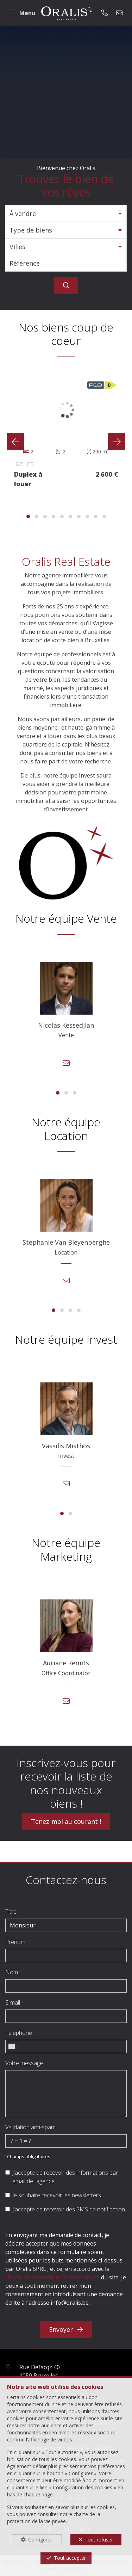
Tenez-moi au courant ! (66, 1821)
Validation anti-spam (32, 2127)
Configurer (40, 2539)
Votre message (24, 2063)
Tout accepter (70, 2558)
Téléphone (21, 2033)
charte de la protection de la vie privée (53, 2518)
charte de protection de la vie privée (52, 2277)
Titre (11, 1911)
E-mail (15, 2002)
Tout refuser (98, 2539)
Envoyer (66, 2329)
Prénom (17, 1942)
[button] (66, 213)
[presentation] (15, 441)
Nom (14, 1972)
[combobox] (13, 2046)
